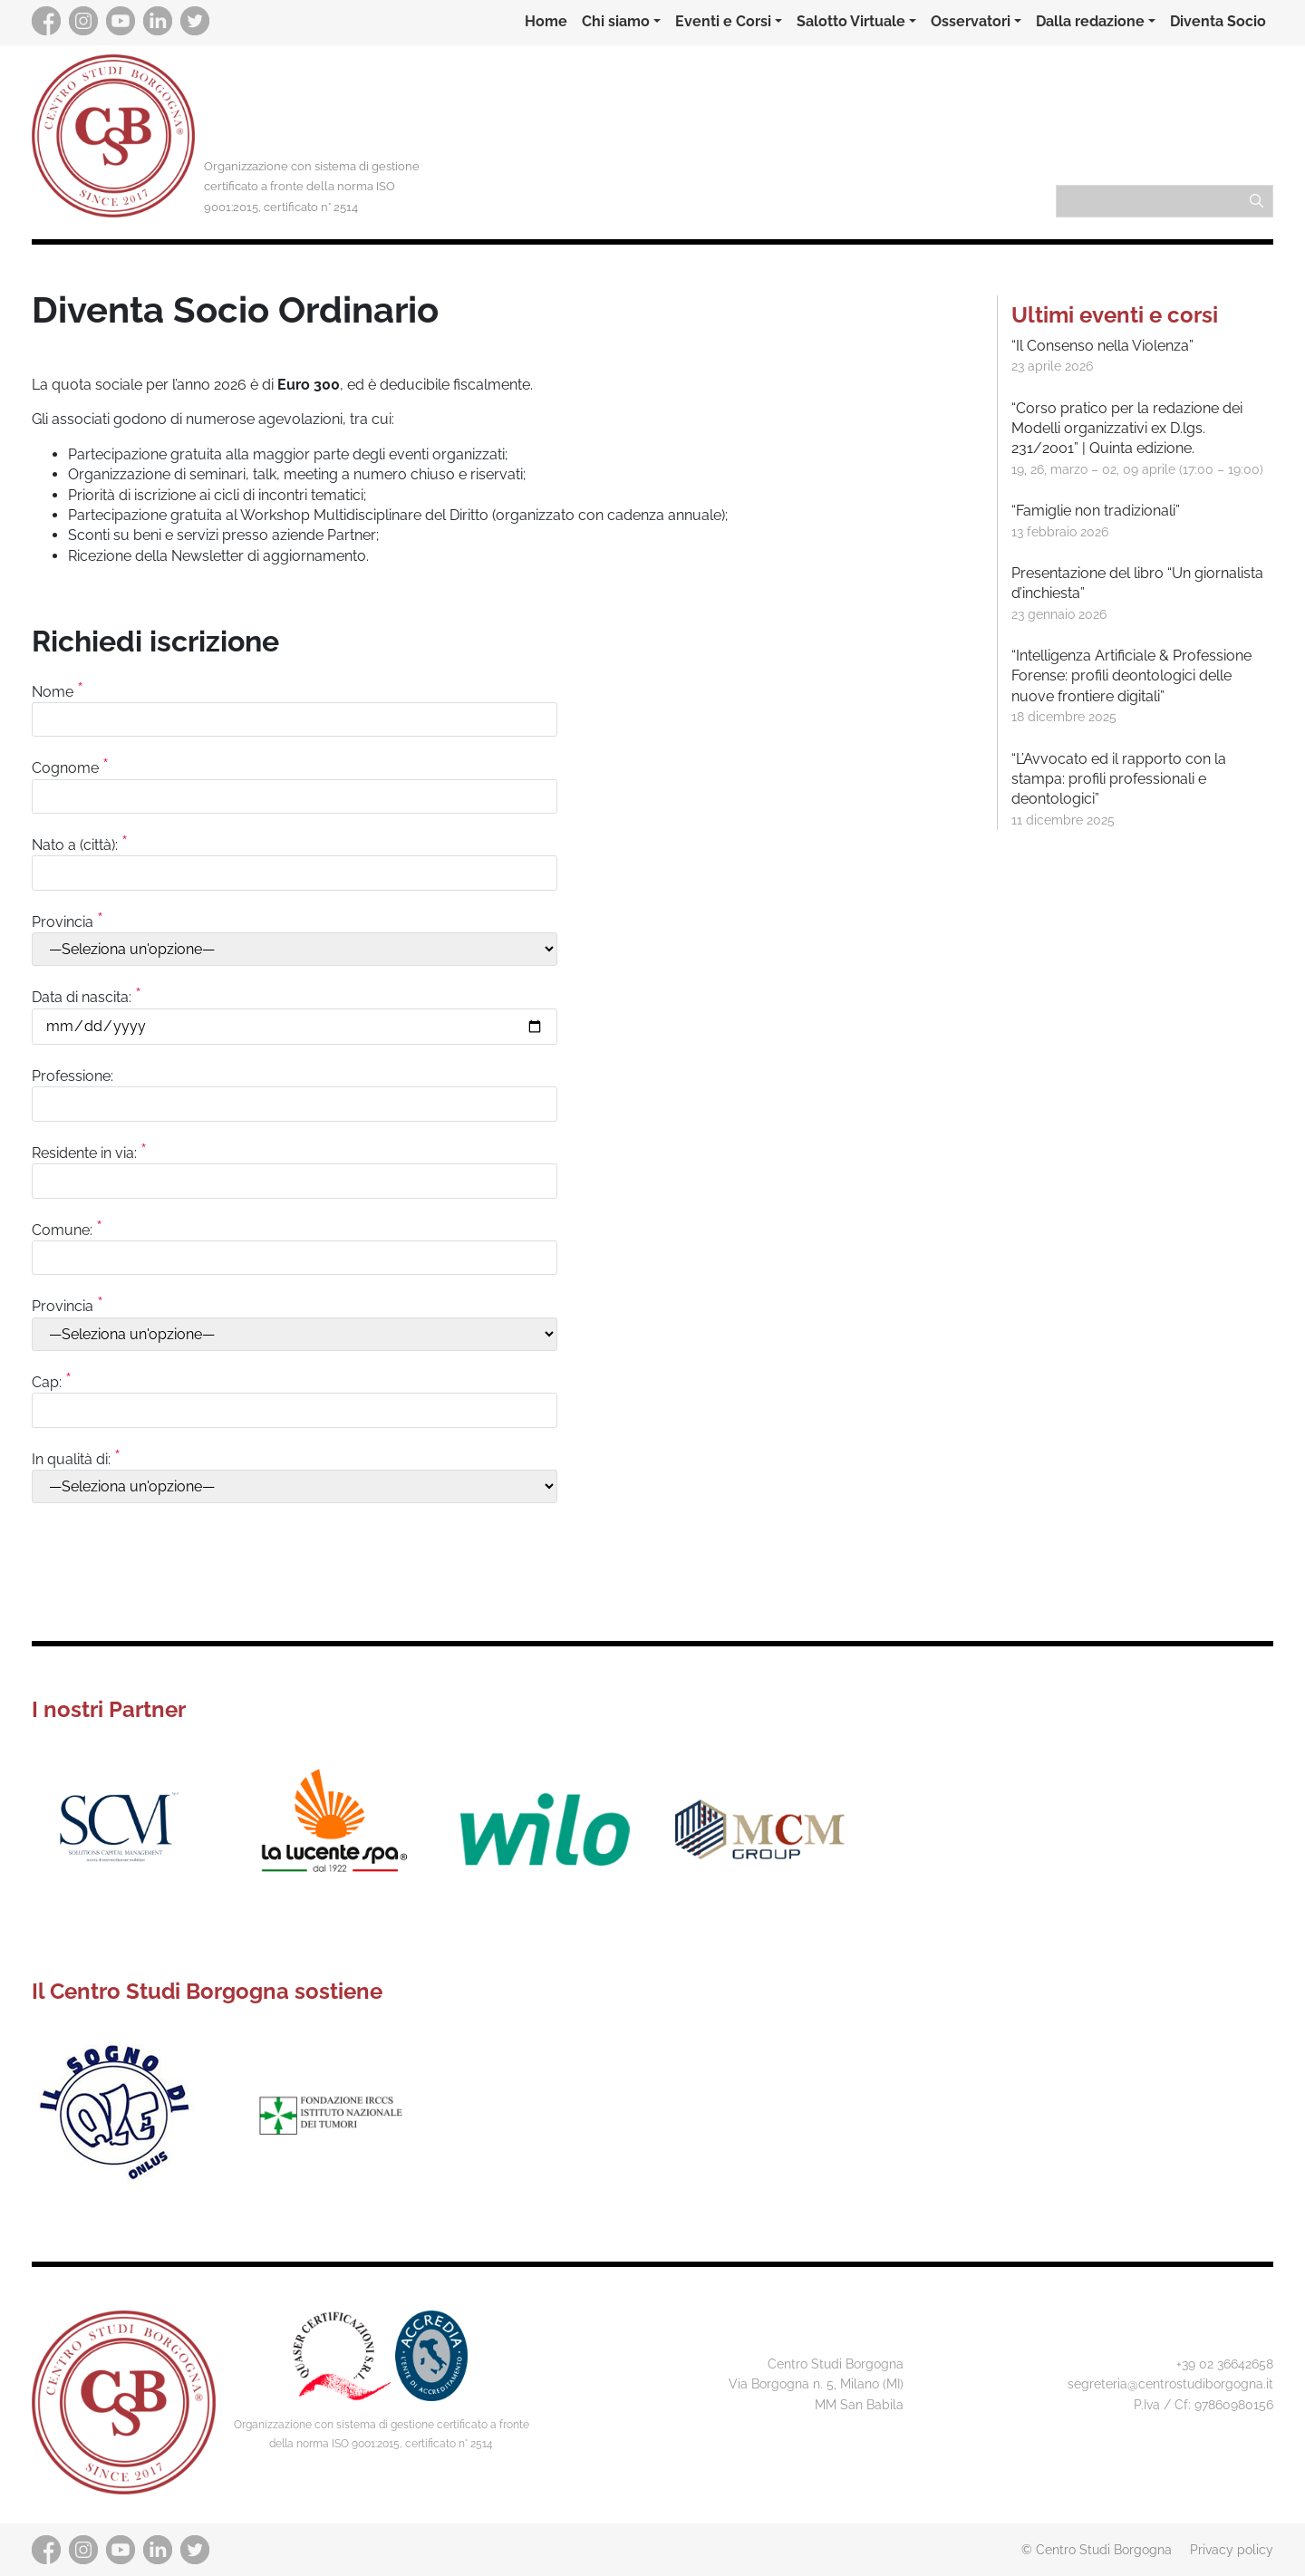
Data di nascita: (294, 1011)
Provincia (294, 935)
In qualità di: (294, 1472)
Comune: (294, 1243)
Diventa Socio (1218, 21)
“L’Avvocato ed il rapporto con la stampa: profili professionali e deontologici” (1118, 779)
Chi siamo (616, 21)
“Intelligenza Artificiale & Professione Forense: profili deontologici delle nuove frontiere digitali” (1131, 676)
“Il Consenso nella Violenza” (1102, 345)
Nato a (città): (294, 858)
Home (546, 21)
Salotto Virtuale (851, 21)
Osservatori (970, 21)
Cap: (294, 1395)
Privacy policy (1231, 2549)
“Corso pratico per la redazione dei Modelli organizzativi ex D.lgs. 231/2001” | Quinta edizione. (1126, 429)
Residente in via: (294, 1166)
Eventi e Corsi (723, 21)
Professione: (294, 1089)
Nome (294, 705)
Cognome (294, 781)
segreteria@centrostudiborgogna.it (1170, 2383)
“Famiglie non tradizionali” (1095, 510)
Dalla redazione (1090, 21)
